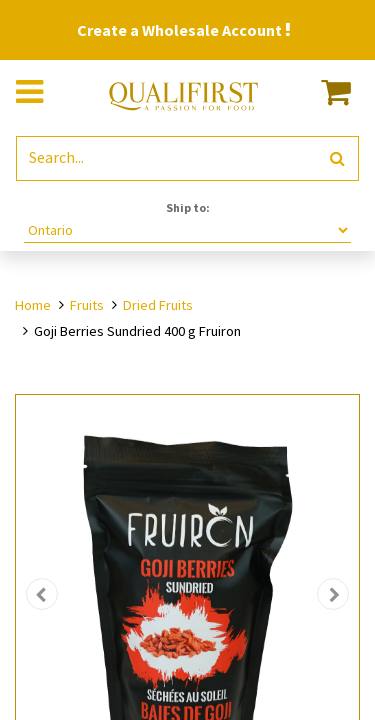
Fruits (87, 305)
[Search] (337, 158)
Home (33, 305)
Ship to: (188, 207)
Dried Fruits (158, 305)
